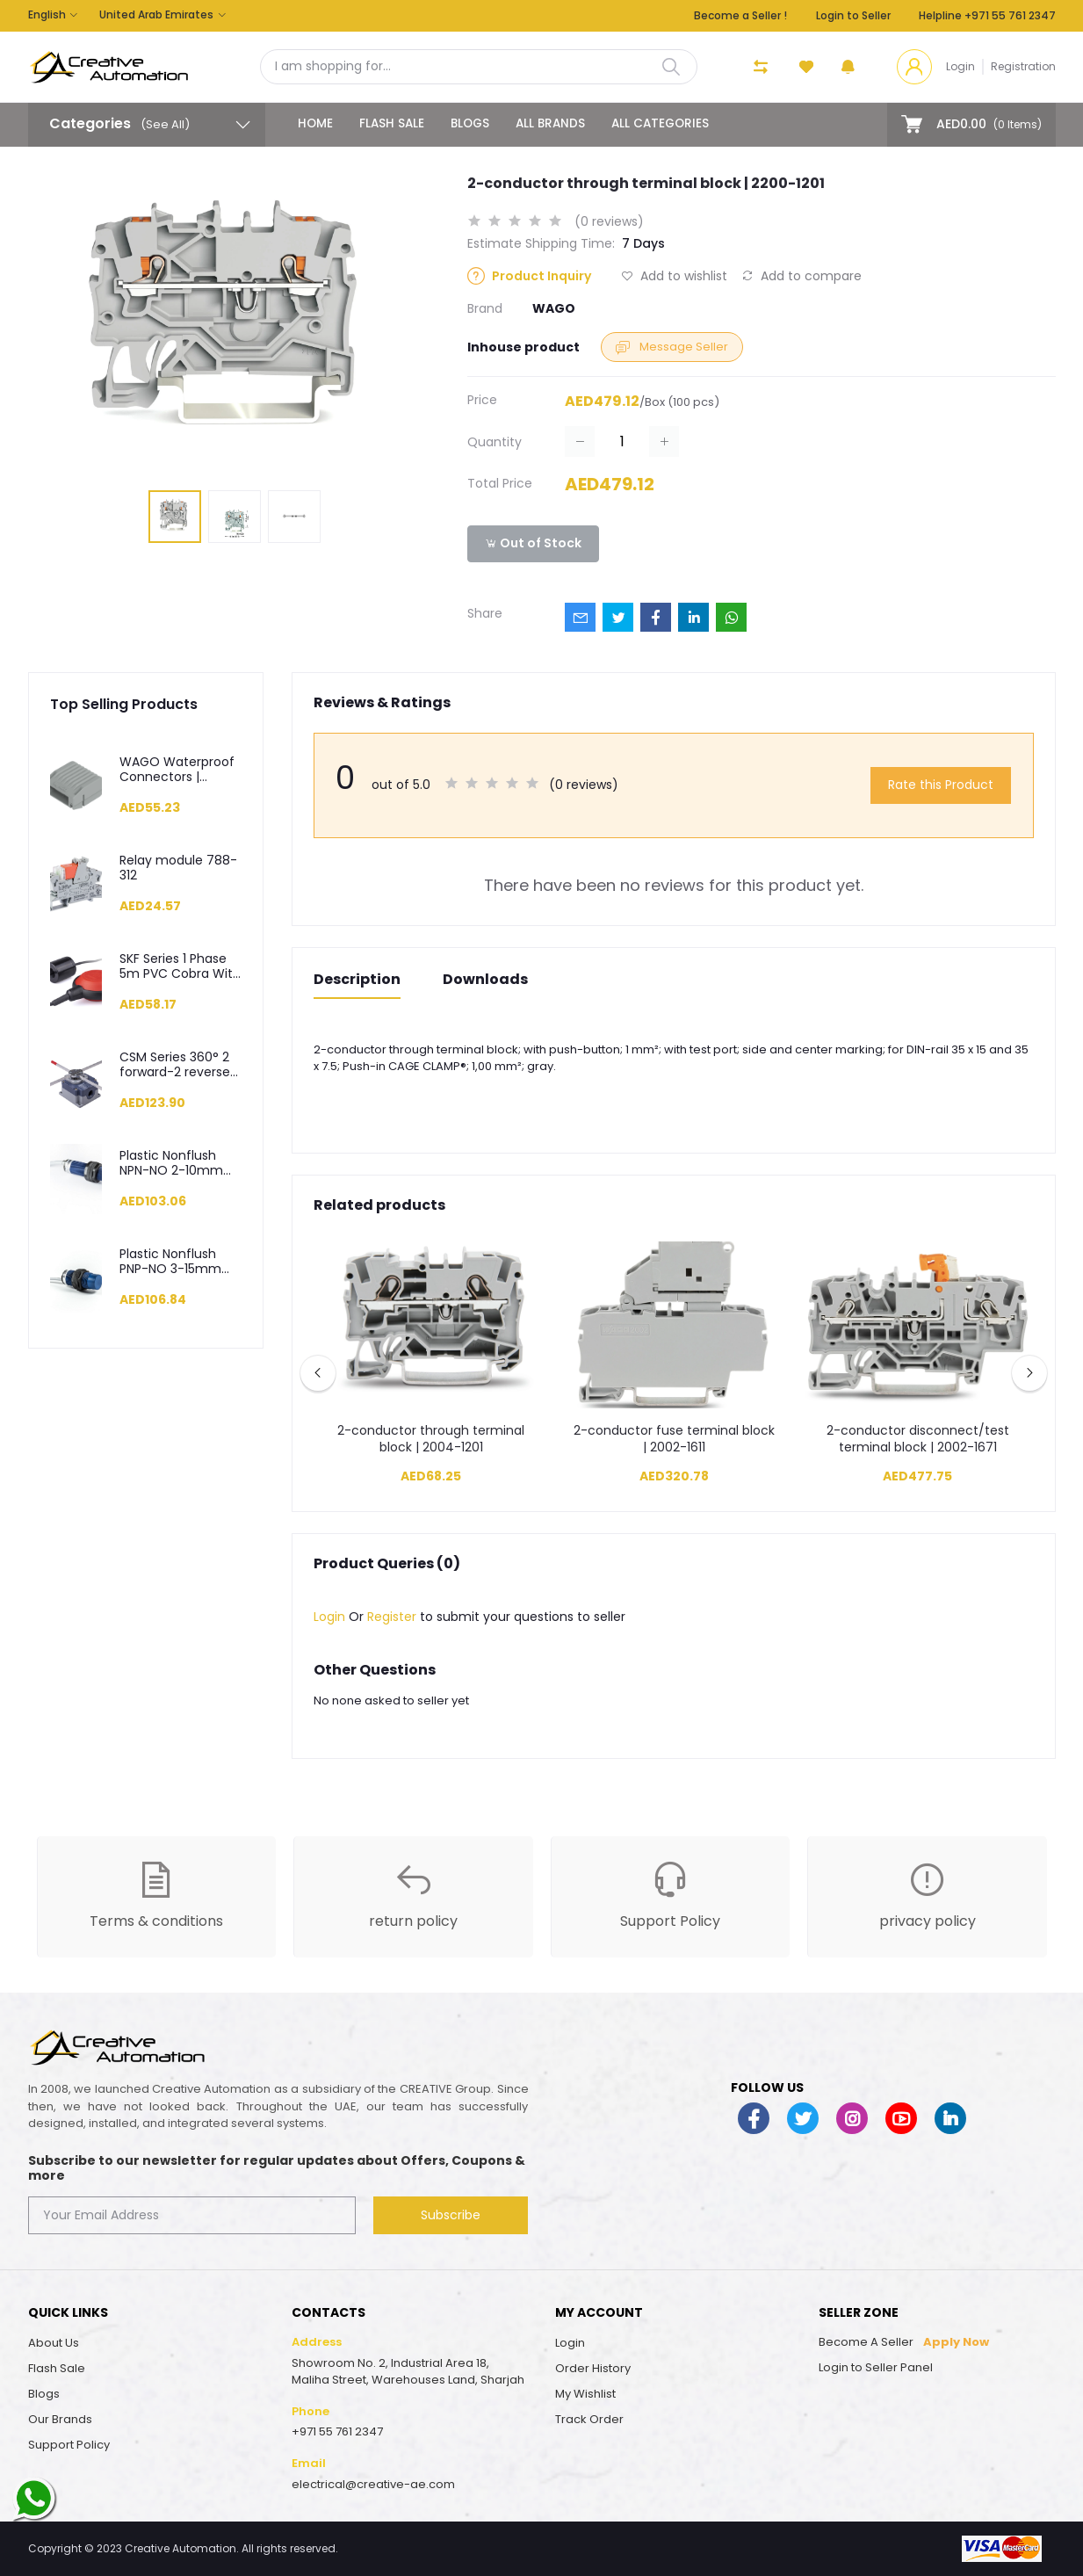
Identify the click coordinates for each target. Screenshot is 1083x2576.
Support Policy (69, 2444)
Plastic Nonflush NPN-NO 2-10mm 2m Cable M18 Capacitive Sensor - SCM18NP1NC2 (180, 1163)
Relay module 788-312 (178, 868)
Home (315, 123)
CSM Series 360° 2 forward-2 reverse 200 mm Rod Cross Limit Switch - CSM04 (177, 1065)
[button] (848, 67)
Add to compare (801, 276)
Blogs (470, 123)
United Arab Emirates (156, 14)
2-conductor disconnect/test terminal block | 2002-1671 (918, 1439)
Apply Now (956, 2342)
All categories (660, 123)
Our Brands (60, 2419)
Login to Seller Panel (876, 2367)
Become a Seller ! (740, 15)
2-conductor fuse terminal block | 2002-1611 (674, 1439)
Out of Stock (533, 543)
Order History (593, 2368)
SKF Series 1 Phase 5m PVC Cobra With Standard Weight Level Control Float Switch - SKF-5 (180, 966)
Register (391, 1616)
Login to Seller (853, 15)
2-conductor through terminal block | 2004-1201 (430, 1439)
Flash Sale (391, 123)
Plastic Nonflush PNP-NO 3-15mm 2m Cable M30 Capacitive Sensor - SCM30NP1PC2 (180, 1262)
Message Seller (672, 346)
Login (960, 66)
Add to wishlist (674, 276)
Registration (1023, 66)
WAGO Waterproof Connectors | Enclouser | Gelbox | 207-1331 (178, 770)
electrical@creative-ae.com (373, 2484)
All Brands (550, 123)
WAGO (553, 308)
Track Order (589, 2419)
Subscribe (450, 2215)
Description (357, 979)
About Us (53, 2342)
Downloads (485, 979)
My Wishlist (585, 2393)
